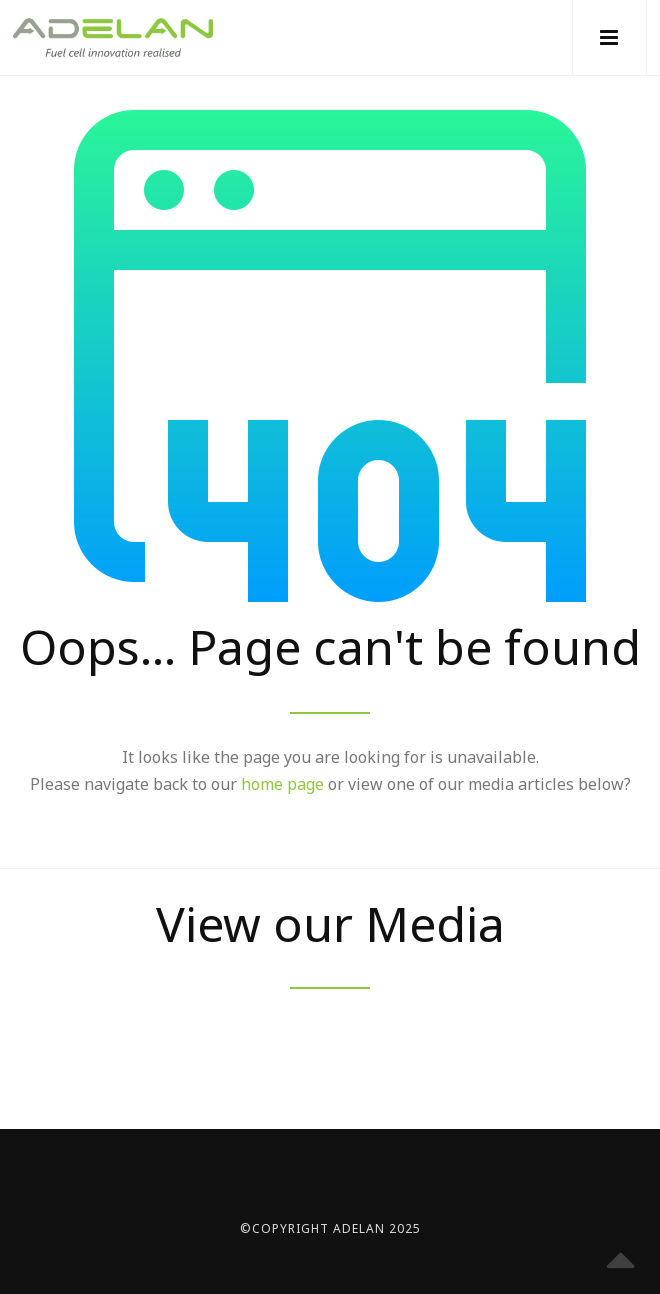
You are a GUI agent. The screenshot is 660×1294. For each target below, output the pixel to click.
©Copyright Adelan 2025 (330, 1228)
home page (282, 784)
